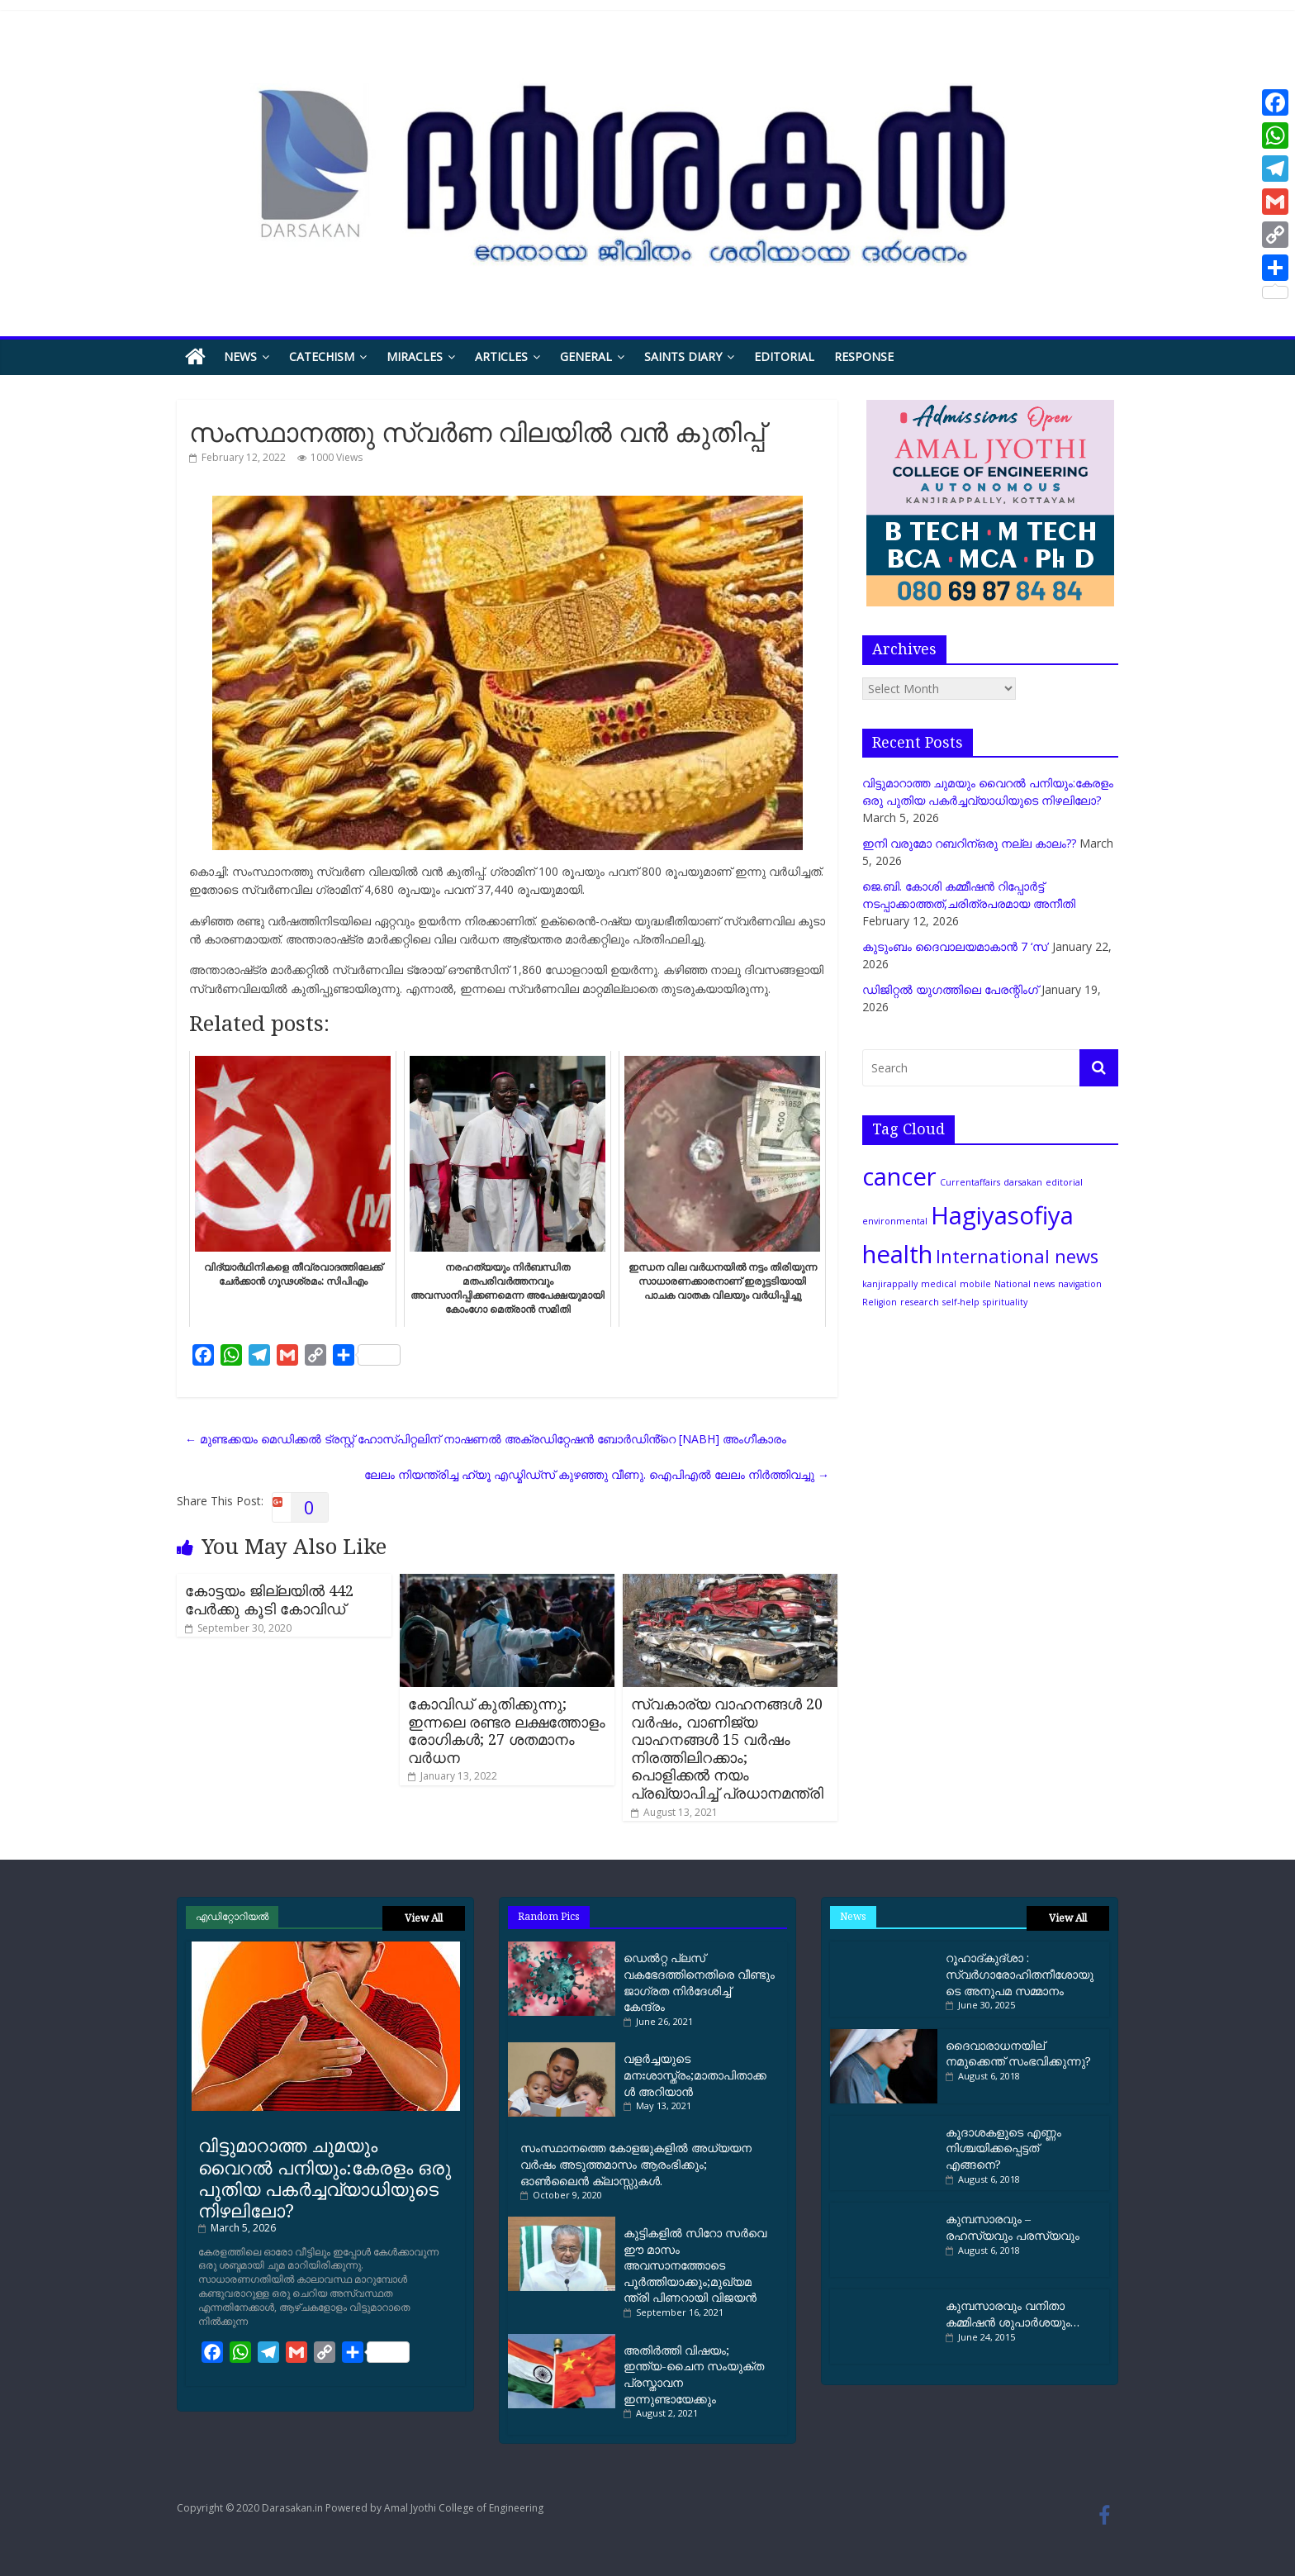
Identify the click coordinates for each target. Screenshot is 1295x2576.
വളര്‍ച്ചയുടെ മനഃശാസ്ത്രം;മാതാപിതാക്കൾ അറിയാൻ (695, 2074)
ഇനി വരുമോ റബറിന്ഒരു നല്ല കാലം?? (969, 843)
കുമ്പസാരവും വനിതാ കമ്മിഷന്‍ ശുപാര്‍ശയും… (1012, 2314)
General (586, 356)
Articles (501, 356)
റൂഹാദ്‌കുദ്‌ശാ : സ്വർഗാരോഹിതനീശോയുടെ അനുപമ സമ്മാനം (1019, 1974)
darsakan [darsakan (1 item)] (1022, 1182)
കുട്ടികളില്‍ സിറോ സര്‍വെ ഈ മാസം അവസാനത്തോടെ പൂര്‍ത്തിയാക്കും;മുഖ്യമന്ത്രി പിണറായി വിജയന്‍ (695, 2265)
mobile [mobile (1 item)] (975, 1284)
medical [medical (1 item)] (938, 1284)
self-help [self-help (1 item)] (961, 1302)
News (240, 356)
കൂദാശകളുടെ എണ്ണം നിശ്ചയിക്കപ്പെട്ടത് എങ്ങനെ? (1003, 2148)
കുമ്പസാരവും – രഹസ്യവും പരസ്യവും (1012, 2227)
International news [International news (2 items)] (1017, 1256)
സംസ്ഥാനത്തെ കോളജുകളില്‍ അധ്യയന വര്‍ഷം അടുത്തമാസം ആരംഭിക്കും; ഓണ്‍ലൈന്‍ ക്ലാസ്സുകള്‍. (636, 2164)
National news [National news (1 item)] (1024, 1284)
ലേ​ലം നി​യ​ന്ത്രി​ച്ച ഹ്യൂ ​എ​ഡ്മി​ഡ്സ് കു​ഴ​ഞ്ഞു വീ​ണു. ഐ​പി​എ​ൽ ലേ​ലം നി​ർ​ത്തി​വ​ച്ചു (596, 1474)
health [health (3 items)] (897, 1254)
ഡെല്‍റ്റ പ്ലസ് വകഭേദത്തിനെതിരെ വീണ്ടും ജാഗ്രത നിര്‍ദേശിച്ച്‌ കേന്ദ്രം (699, 1982)
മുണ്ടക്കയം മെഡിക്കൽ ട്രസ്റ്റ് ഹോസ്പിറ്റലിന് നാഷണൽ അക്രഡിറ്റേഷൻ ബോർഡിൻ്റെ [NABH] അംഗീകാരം (485, 1439)
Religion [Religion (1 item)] (879, 1302)
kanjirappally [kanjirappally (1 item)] (890, 1284)
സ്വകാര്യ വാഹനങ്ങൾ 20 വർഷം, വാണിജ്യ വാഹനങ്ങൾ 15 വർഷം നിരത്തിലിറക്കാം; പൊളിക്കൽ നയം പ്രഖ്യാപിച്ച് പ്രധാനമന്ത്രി (727, 1748)
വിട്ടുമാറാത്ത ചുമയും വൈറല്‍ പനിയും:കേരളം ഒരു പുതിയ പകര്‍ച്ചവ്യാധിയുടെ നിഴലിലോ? (324, 2177)
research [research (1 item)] (919, 1302)
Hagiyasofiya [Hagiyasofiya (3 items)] (1002, 1215)
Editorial (784, 356)
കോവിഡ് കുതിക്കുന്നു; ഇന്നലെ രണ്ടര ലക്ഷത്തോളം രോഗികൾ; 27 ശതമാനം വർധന (506, 1730)
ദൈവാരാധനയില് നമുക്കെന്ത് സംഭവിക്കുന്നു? (1018, 2053)
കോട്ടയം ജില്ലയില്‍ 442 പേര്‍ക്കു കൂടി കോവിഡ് (269, 1599)
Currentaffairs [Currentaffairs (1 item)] (970, 1182)
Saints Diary (683, 356)
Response (864, 356)
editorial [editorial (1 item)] (1064, 1182)
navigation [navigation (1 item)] (1080, 1284)
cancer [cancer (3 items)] (899, 1176)
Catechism (321, 356)
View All (424, 1918)
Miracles (415, 356)
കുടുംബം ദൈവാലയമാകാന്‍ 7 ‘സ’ (955, 946)
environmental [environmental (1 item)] (894, 1221)
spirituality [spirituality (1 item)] (1005, 1302)
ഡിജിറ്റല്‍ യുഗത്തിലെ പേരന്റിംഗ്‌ (950, 989)
